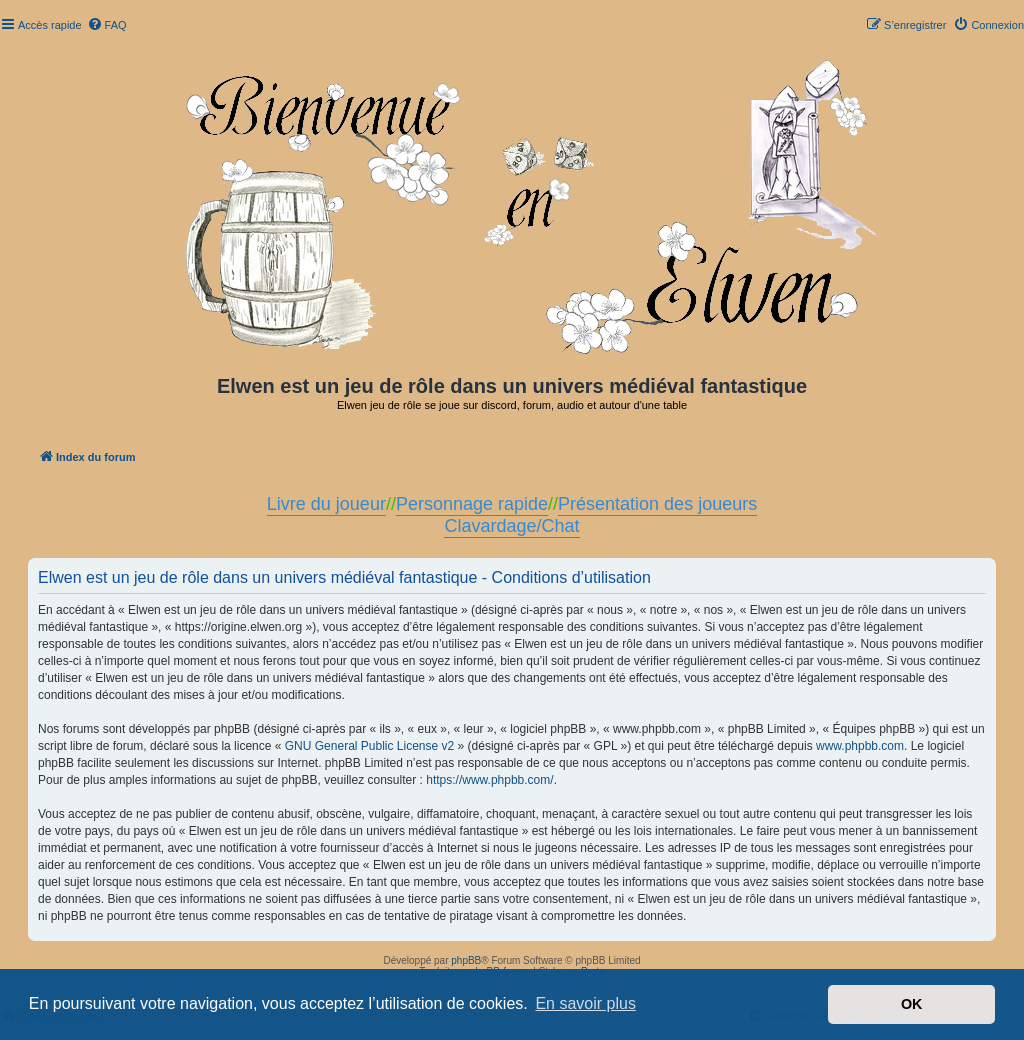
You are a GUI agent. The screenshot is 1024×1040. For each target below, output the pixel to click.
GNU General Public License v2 (369, 746)
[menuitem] (107, 25)
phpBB (466, 960)
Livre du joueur (326, 504)
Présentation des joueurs (657, 504)
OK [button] (912, 1004)
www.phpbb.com (860, 746)
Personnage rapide (472, 504)
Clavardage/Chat (511, 526)
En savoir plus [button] (585, 1003)
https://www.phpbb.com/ (489, 780)
